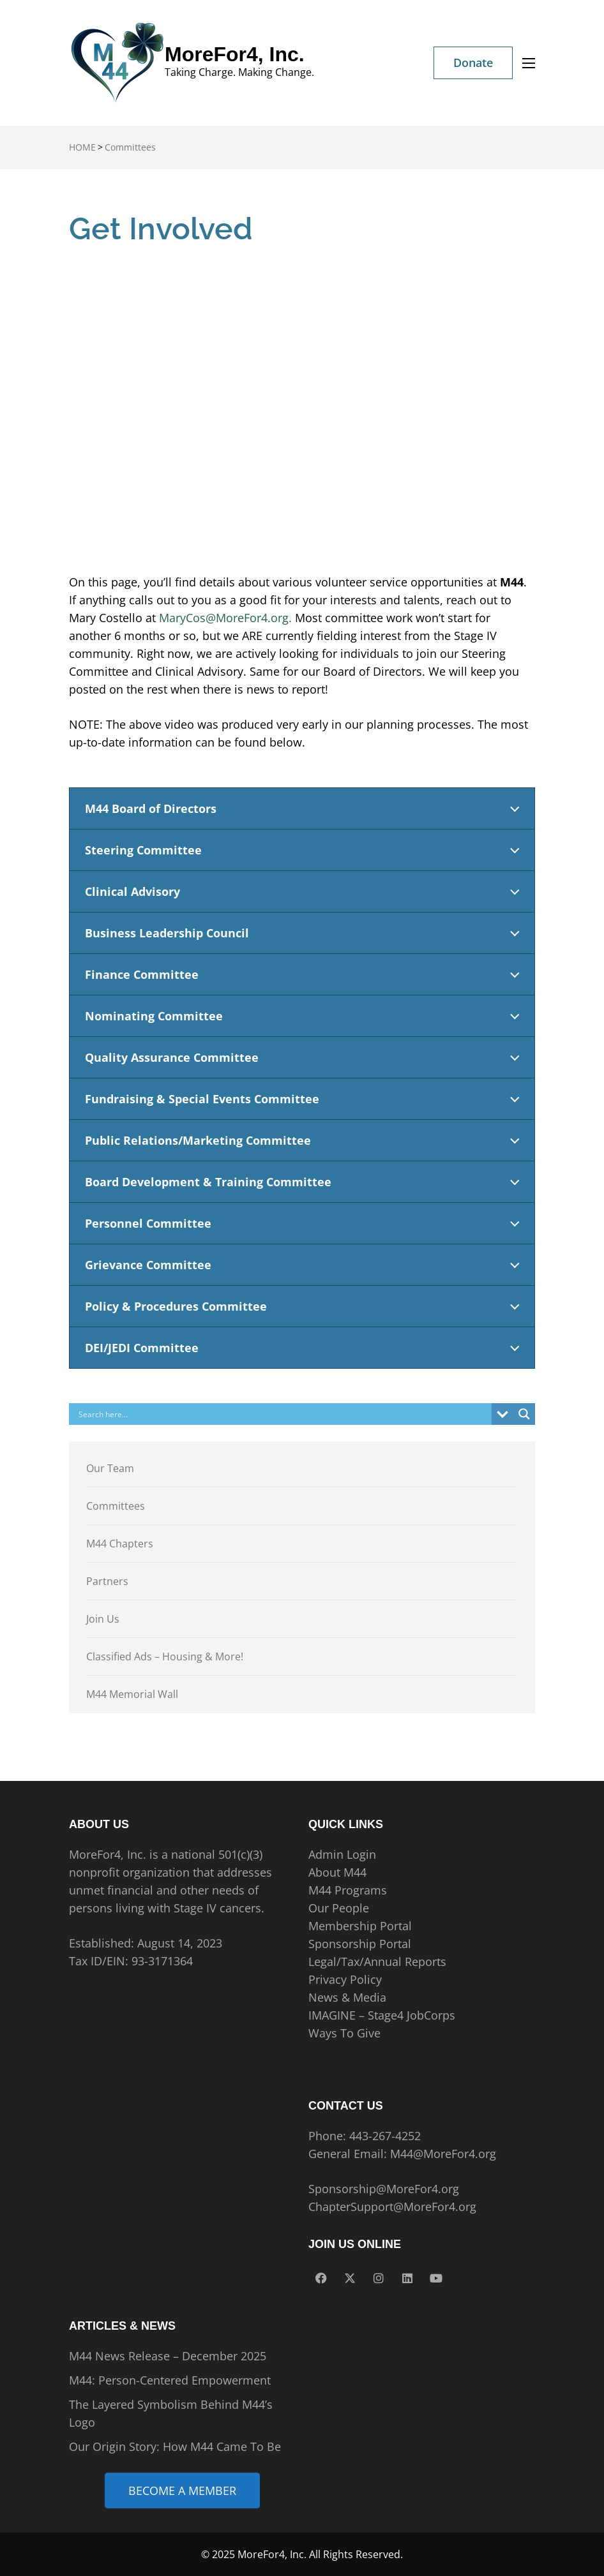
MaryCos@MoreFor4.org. (225, 617)
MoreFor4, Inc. (235, 54)
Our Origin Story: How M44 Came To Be (175, 2446)
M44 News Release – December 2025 (167, 2356)
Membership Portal (360, 1925)
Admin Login (342, 1854)
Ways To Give (344, 2033)
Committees (115, 1506)
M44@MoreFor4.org (443, 2153)
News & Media (347, 1997)
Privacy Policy (345, 1979)
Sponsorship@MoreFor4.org (383, 2188)
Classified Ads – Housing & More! (164, 1656)
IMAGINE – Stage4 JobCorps (381, 2015)
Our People (338, 1908)
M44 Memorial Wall (132, 1694)
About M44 (337, 1872)
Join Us (102, 1619)
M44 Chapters (119, 1544)
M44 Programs (347, 1890)
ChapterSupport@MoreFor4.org (392, 2206)
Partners (107, 1581)
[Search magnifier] (524, 1414)
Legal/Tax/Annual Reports (377, 1961)
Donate (473, 62)
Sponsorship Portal (359, 1943)
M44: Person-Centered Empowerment (170, 2380)
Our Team (110, 1468)
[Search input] (283, 1414)
